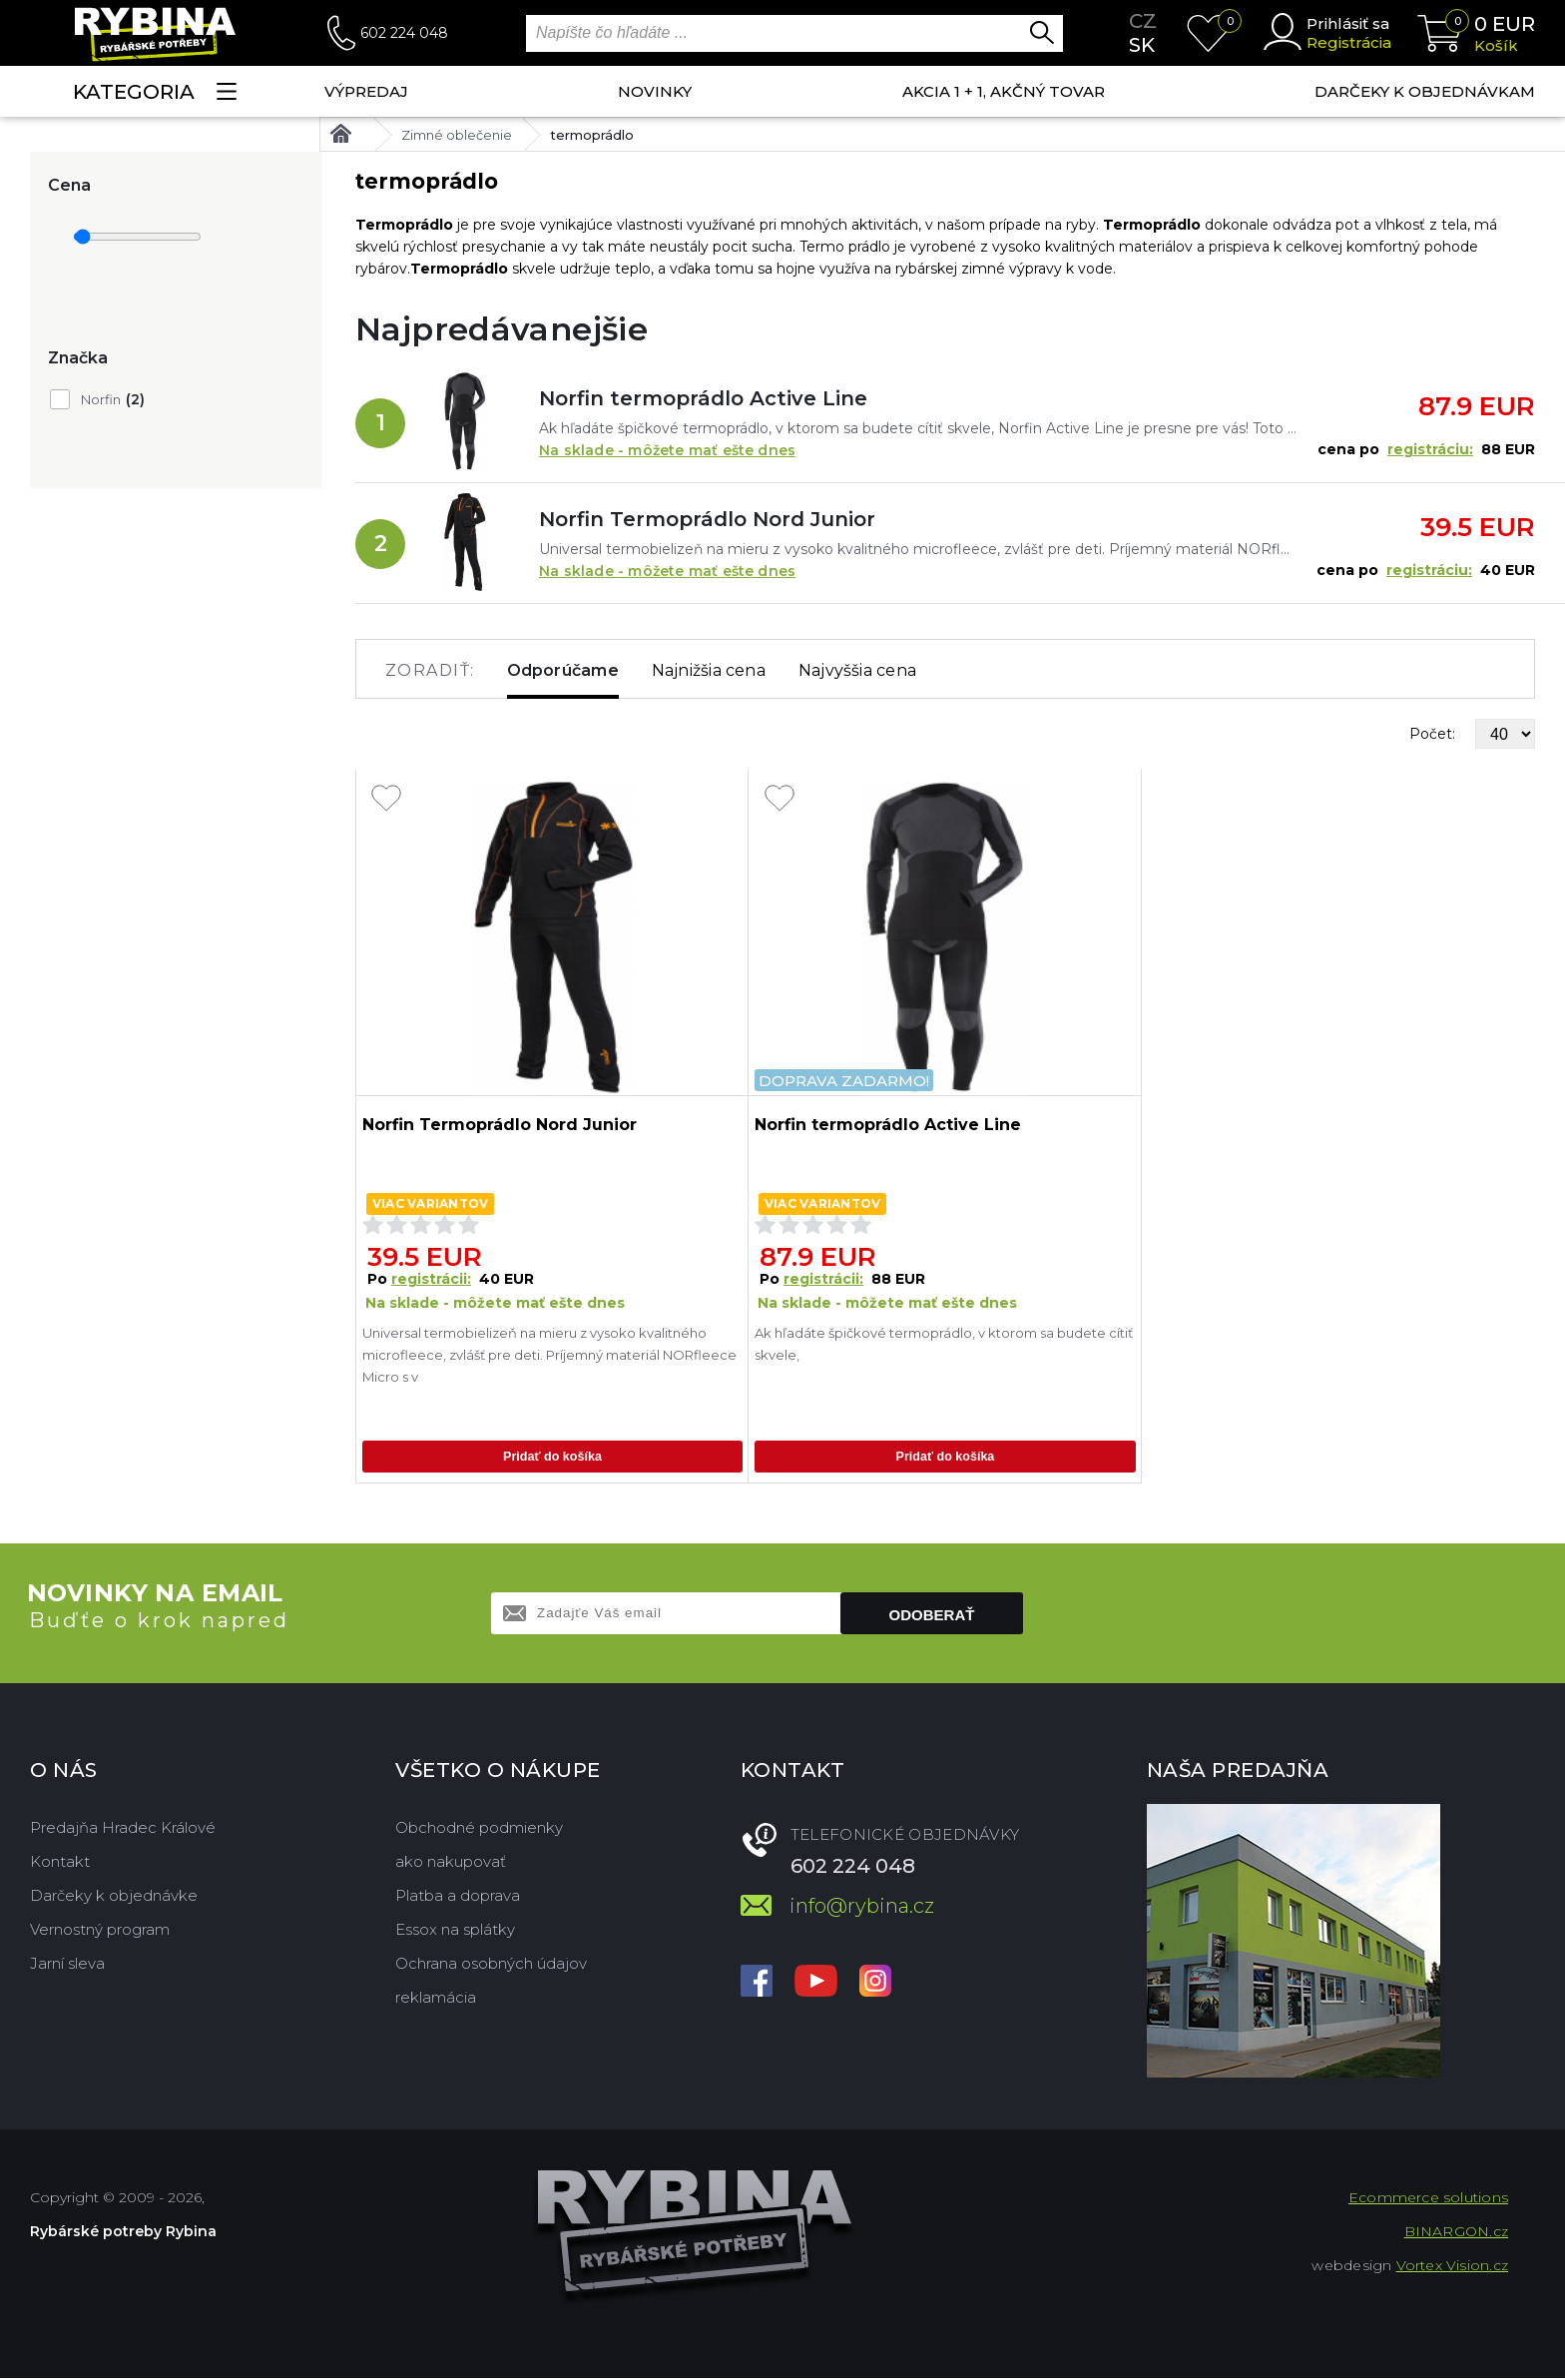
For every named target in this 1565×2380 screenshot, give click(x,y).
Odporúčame (563, 670)
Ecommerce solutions (1428, 2199)
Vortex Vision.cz (1452, 2267)
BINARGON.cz (1456, 2233)
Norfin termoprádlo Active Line (703, 398)
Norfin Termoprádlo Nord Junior (707, 519)
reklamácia (435, 1999)
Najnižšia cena (709, 670)
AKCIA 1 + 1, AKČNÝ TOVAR (1003, 91)
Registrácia (1348, 42)
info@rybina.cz (861, 1908)
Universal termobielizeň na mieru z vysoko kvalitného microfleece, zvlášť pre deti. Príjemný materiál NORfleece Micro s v (549, 1355)
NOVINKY (655, 91)
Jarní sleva (67, 1965)
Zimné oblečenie (456, 135)
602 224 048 (404, 33)
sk (1142, 45)
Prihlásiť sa (1347, 23)
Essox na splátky (455, 1931)
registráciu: (1430, 449)
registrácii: (431, 1279)
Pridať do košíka (552, 1457)
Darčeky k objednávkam (1424, 91)
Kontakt (60, 1863)
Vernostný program (100, 1931)
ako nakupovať (450, 1863)
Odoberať (932, 1616)
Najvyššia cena (857, 670)
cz (1143, 21)
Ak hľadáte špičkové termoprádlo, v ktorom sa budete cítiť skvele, (944, 1344)
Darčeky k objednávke (114, 1897)
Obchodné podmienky (479, 1829)
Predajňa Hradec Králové (123, 1829)
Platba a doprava (457, 1897)
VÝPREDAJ (366, 91)
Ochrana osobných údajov (491, 1965)
